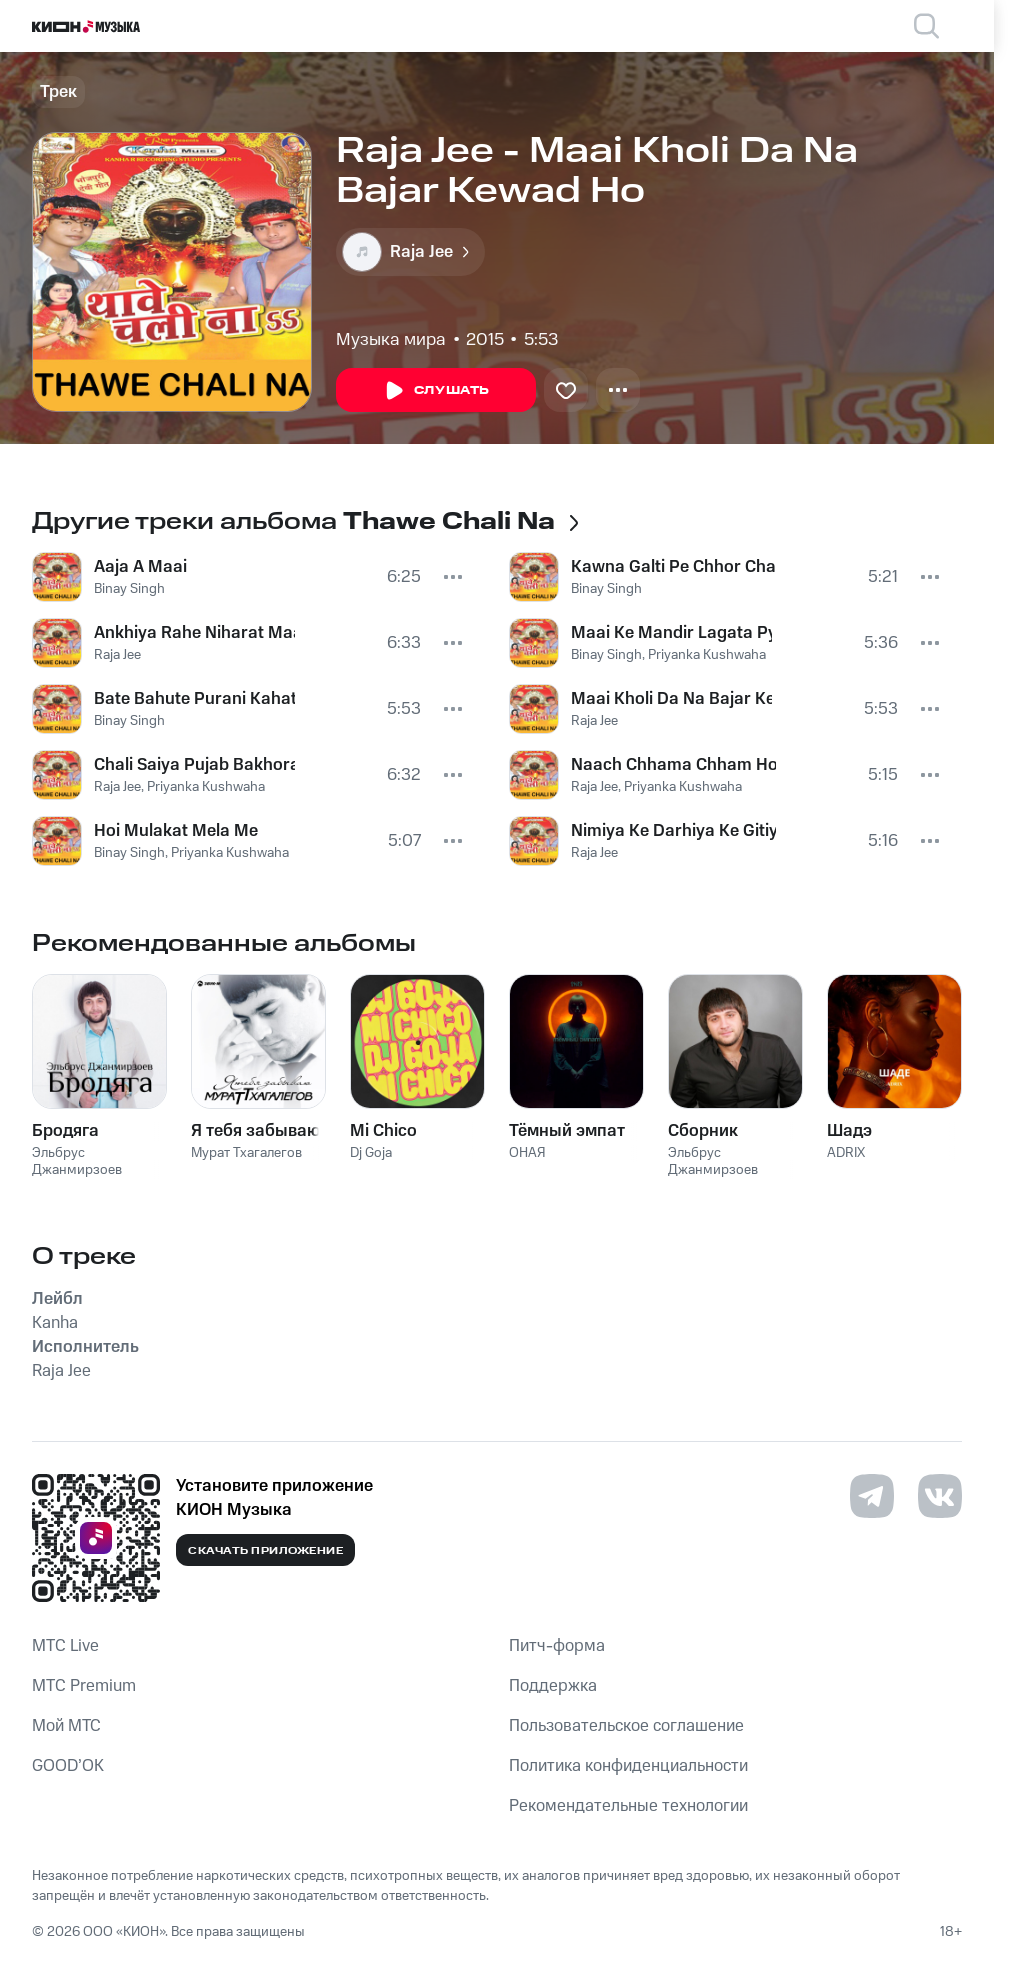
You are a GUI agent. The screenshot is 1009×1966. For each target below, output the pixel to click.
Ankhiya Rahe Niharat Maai (194, 633)
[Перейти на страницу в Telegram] (872, 1496)
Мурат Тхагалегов (246, 1153)
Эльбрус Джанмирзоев (77, 1161)
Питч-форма (557, 1646)
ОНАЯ (527, 1153)
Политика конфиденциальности (628, 1766)
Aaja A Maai (140, 567)
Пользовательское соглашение (626, 1726)
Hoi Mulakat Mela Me (176, 831)
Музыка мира (391, 340)
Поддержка (553, 1686)
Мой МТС (66, 1726)
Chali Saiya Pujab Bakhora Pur (194, 765)
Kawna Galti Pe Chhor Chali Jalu (673, 567)
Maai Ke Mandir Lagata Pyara (671, 633)
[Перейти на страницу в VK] (940, 1496)
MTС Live (65, 1646)
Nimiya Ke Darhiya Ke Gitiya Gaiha (673, 831)
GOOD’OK (68, 1766)
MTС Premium (84, 1686)
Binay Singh (129, 589)
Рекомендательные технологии (628, 1806)
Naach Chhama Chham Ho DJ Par (673, 765)
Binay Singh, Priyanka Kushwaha (191, 853)
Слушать (436, 391)
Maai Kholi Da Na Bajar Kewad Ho (671, 699)
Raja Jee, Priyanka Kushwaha (179, 787)
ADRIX (846, 1153)
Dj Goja (371, 1153)
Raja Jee (117, 655)
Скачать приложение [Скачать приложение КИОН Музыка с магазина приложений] (265, 1551)
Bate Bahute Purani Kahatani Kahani (194, 699)
